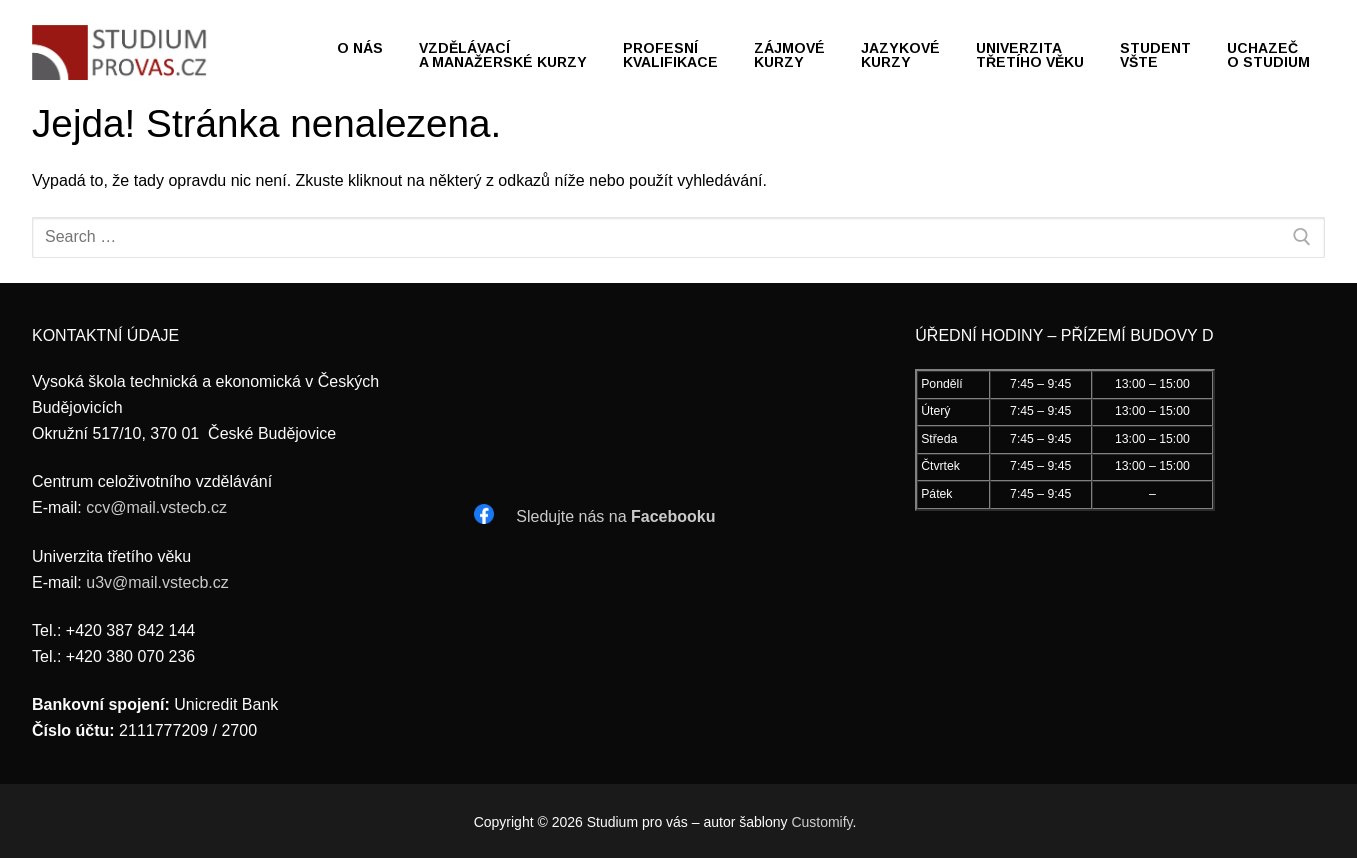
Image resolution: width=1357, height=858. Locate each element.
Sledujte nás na (615, 516)
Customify (821, 822)
